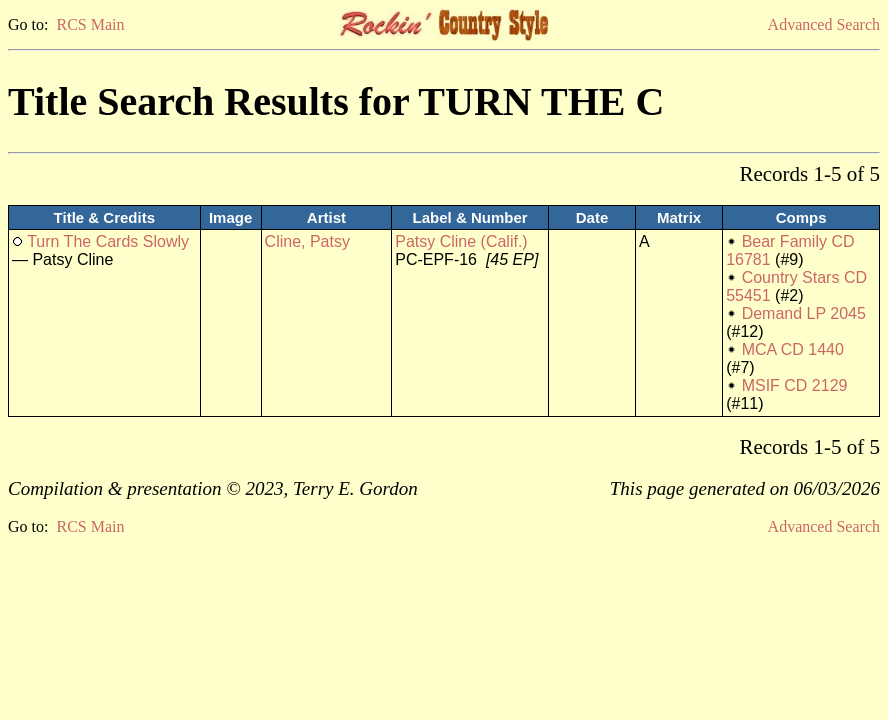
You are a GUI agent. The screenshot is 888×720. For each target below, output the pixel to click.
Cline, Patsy (307, 241)
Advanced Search (824, 24)
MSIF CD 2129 (795, 385)
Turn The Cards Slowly (108, 241)
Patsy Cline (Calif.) (461, 241)
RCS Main (90, 24)
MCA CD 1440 (793, 349)
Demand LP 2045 (804, 313)
